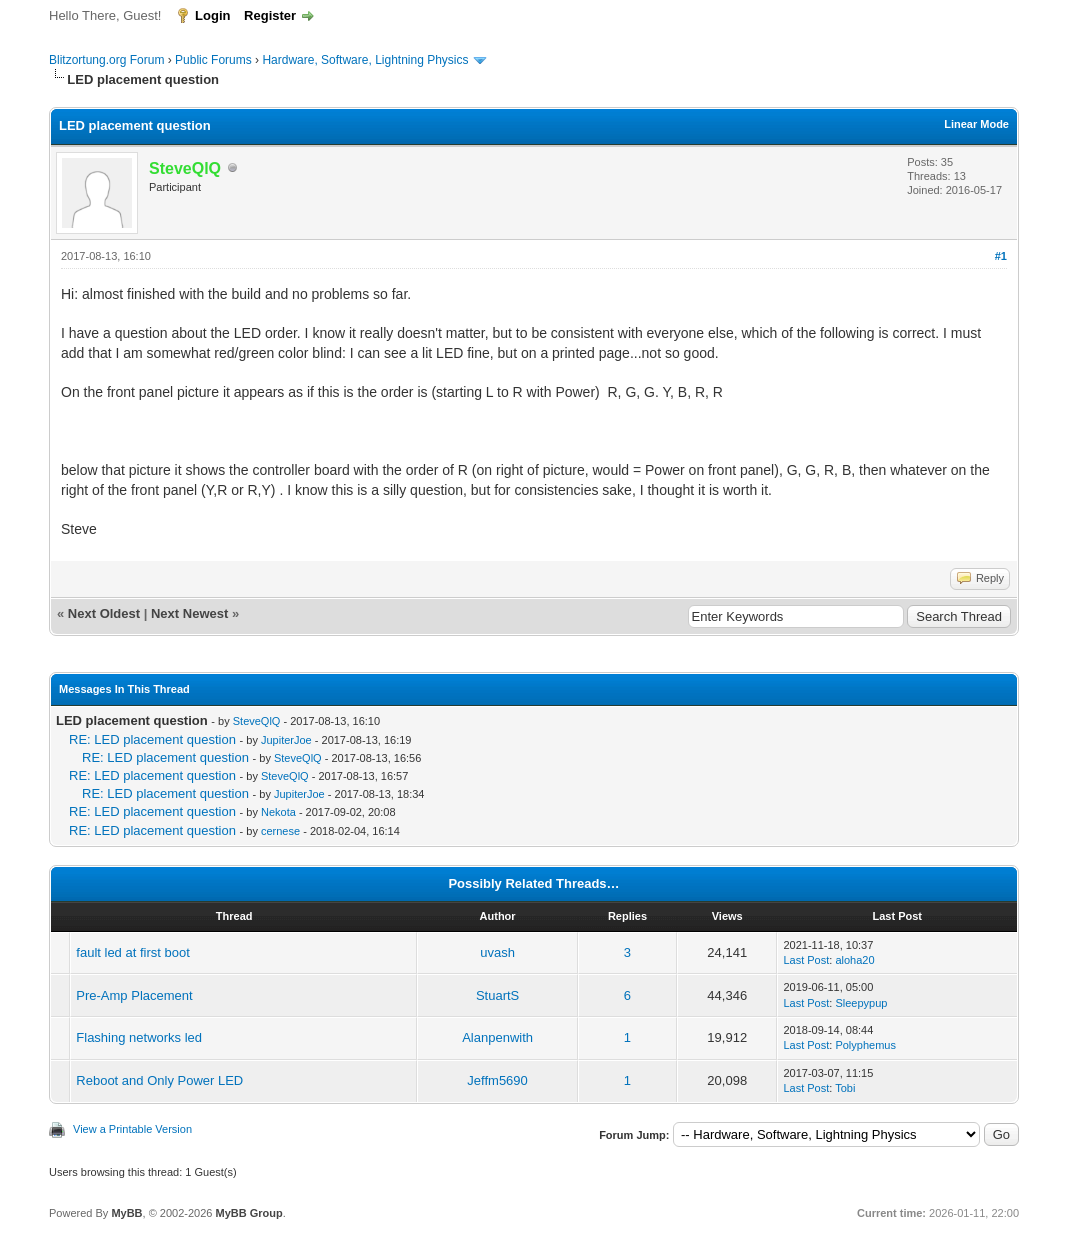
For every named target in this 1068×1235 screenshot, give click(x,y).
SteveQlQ (257, 721)
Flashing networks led (139, 1037)
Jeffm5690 (497, 1080)
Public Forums (213, 60)
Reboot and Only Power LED (159, 1080)
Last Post (806, 960)
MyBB (126, 1213)
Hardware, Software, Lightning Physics (365, 60)
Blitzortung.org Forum (106, 60)
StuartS (497, 995)
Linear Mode (976, 124)
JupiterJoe (286, 740)
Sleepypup (861, 1003)
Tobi (845, 1088)
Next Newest (189, 613)
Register (270, 15)
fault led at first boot (132, 952)
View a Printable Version (132, 1129)
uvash (497, 952)
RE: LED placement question (152, 739)
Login (212, 15)
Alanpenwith (497, 1037)
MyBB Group (248, 1213)
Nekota (278, 812)
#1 (1001, 256)
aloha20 (854, 960)
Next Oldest (104, 613)
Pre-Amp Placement (134, 995)
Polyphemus (865, 1045)
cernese (280, 831)
